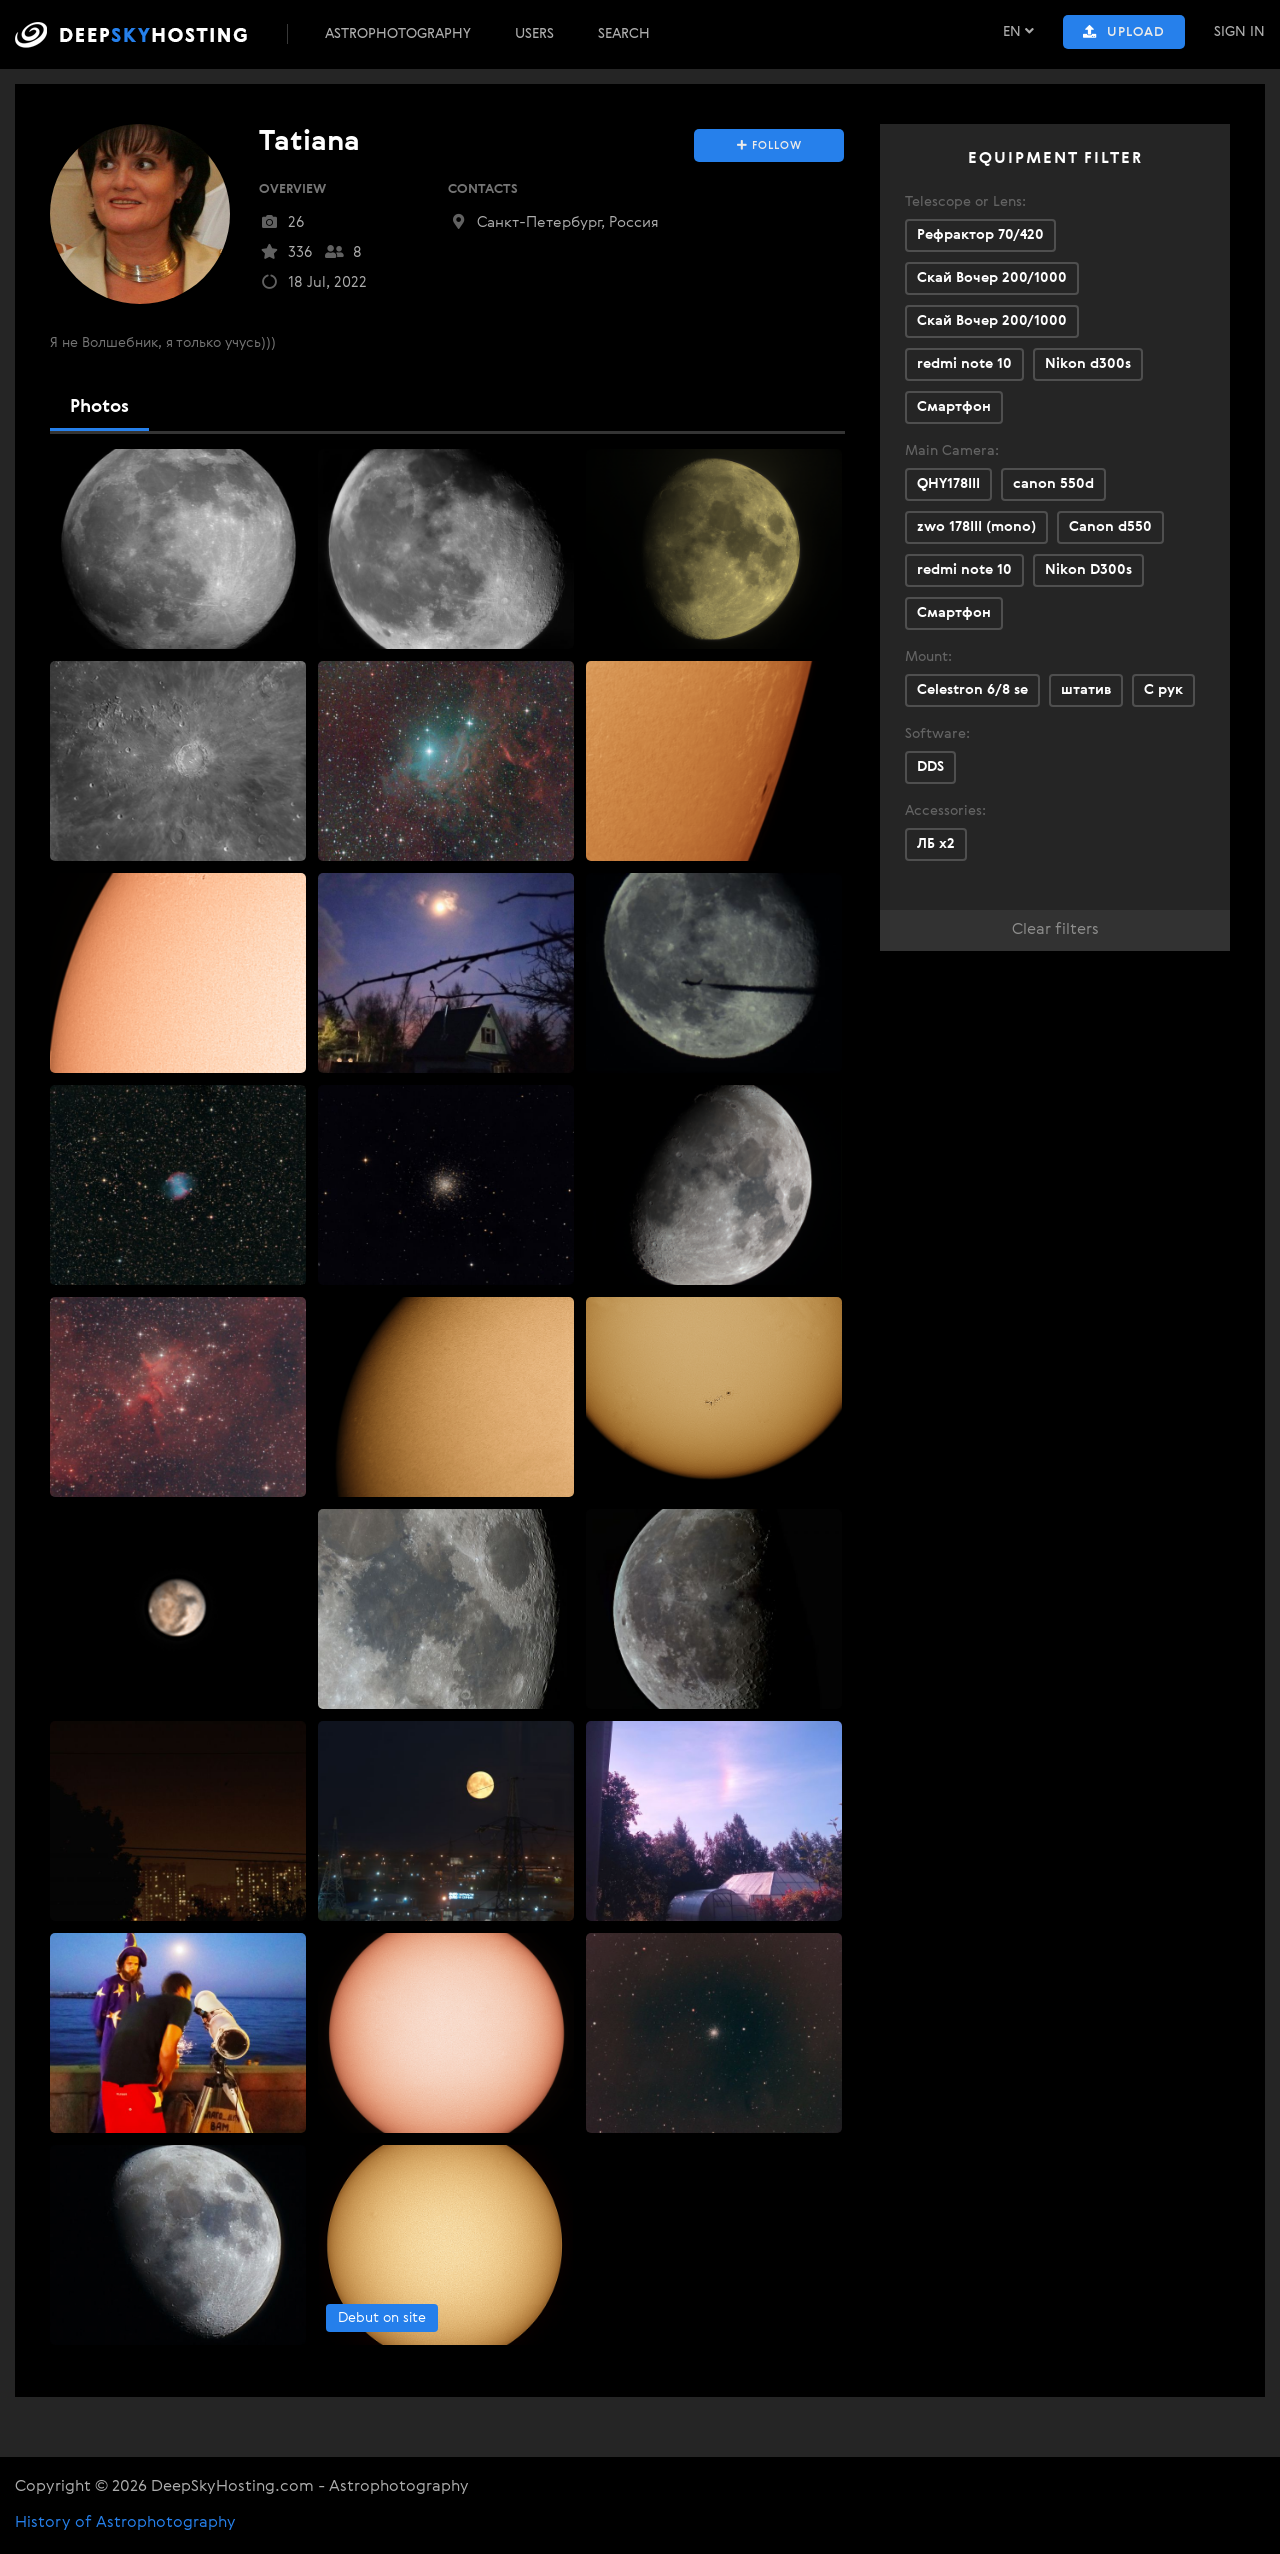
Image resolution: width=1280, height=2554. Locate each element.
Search (624, 34)
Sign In (1239, 32)
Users (534, 34)
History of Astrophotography (125, 2523)
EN (1018, 31)
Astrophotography (398, 34)
